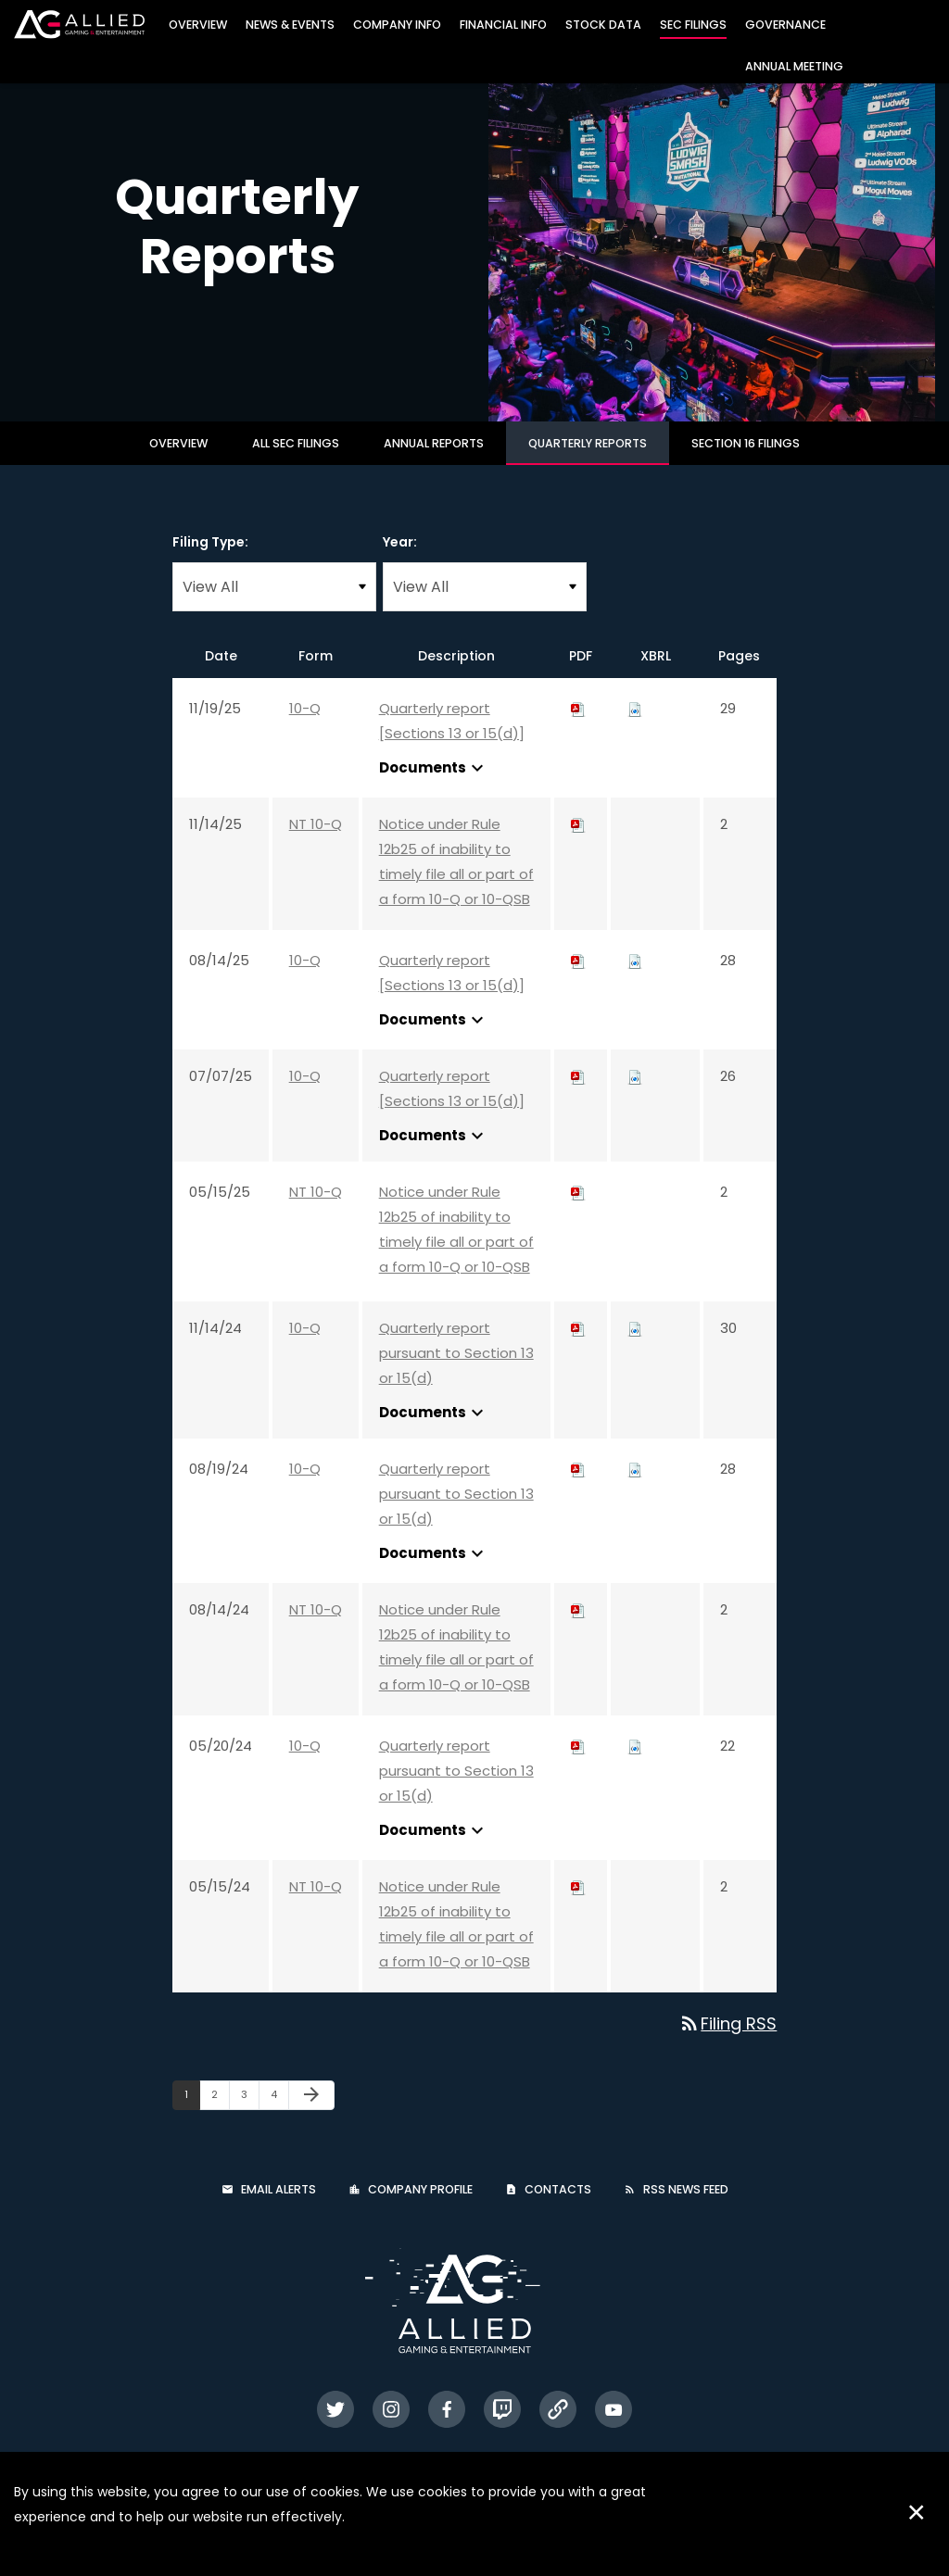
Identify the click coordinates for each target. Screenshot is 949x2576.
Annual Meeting (794, 66)
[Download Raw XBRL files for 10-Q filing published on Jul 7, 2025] (634, 1092)
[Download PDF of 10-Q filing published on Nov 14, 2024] (578, 1344)
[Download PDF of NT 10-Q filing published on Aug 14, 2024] (578, 1626)
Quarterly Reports (587, 460)
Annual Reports (434, 460)
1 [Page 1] (191, 2115)
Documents (433, 784)
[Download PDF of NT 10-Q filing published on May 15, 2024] (578, 1903)
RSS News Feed (685, 2206)
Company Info (397, 24)
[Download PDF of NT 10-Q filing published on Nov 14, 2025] (578, 840)
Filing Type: (210, 558)
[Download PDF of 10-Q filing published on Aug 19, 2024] (578, 1485)
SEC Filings (693, 24)
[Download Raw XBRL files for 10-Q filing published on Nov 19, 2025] (634, 725)
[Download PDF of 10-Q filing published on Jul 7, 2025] (578, 1092)
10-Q (305, 725)
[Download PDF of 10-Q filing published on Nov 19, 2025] (578, 725)
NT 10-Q (315, 840)
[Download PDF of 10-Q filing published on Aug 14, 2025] (578, 976)
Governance (785, 24)
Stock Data (603, 24)
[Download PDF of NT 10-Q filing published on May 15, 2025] (578, 1208)
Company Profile (420, 2206)
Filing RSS (727, 2040)
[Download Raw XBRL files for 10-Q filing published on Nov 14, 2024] (634, 1344)
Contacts (558, 2206)
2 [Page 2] (220, 2115)
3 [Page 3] (249, 2115)
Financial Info (503, 24)
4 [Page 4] (279, 2115)
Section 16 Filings (745, 460)
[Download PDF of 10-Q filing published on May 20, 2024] (578, 1762)
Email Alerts (278, 2206)
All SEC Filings (295, 460)
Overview (198, 24)
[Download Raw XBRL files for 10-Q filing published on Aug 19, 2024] (634, 1485)
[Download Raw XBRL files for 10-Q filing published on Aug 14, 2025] (634, 976)
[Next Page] (311, 2112)
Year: (400, 558)
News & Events (290, 24)
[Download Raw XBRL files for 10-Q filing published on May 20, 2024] (634, 1762)
